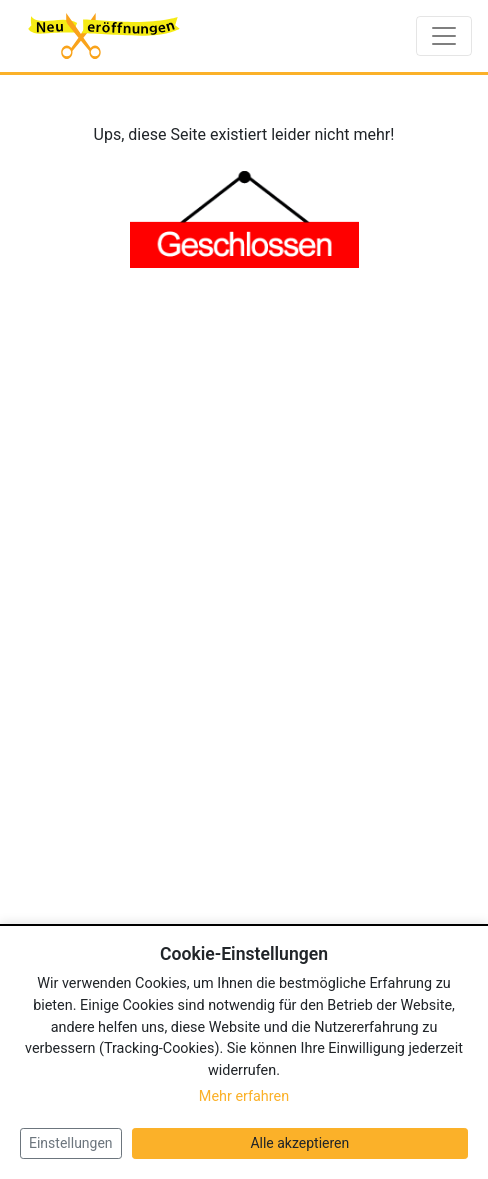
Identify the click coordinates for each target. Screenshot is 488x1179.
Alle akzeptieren (299, 1143)
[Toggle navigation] (444, 36)
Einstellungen (71, 1143)
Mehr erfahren (244, 1096)
